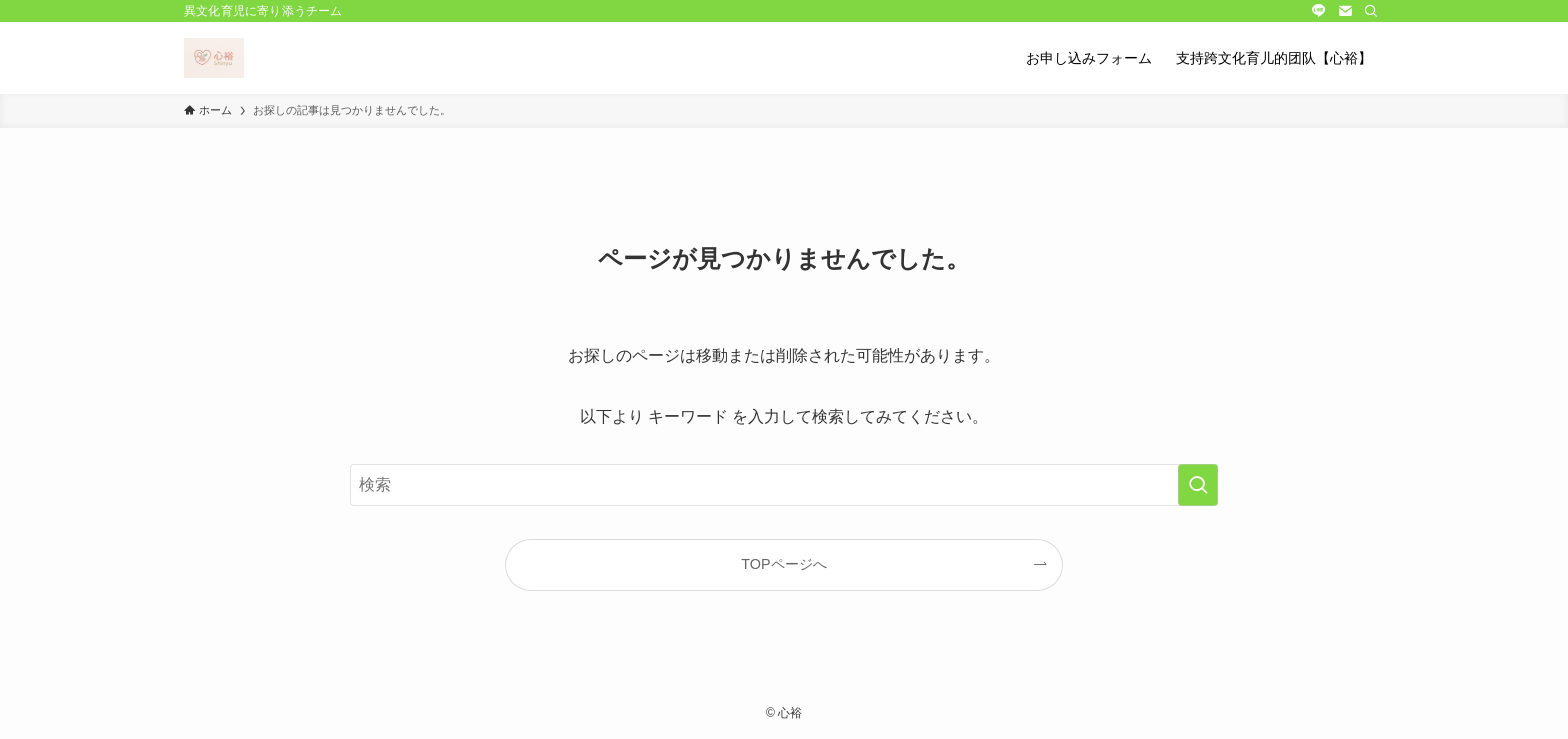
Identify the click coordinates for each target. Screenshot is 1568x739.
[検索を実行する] (1198, 485)
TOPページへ (783, 564)
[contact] (1345, 11)
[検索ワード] (784, 485)
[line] (1319, 11)
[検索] (1371, 11)
